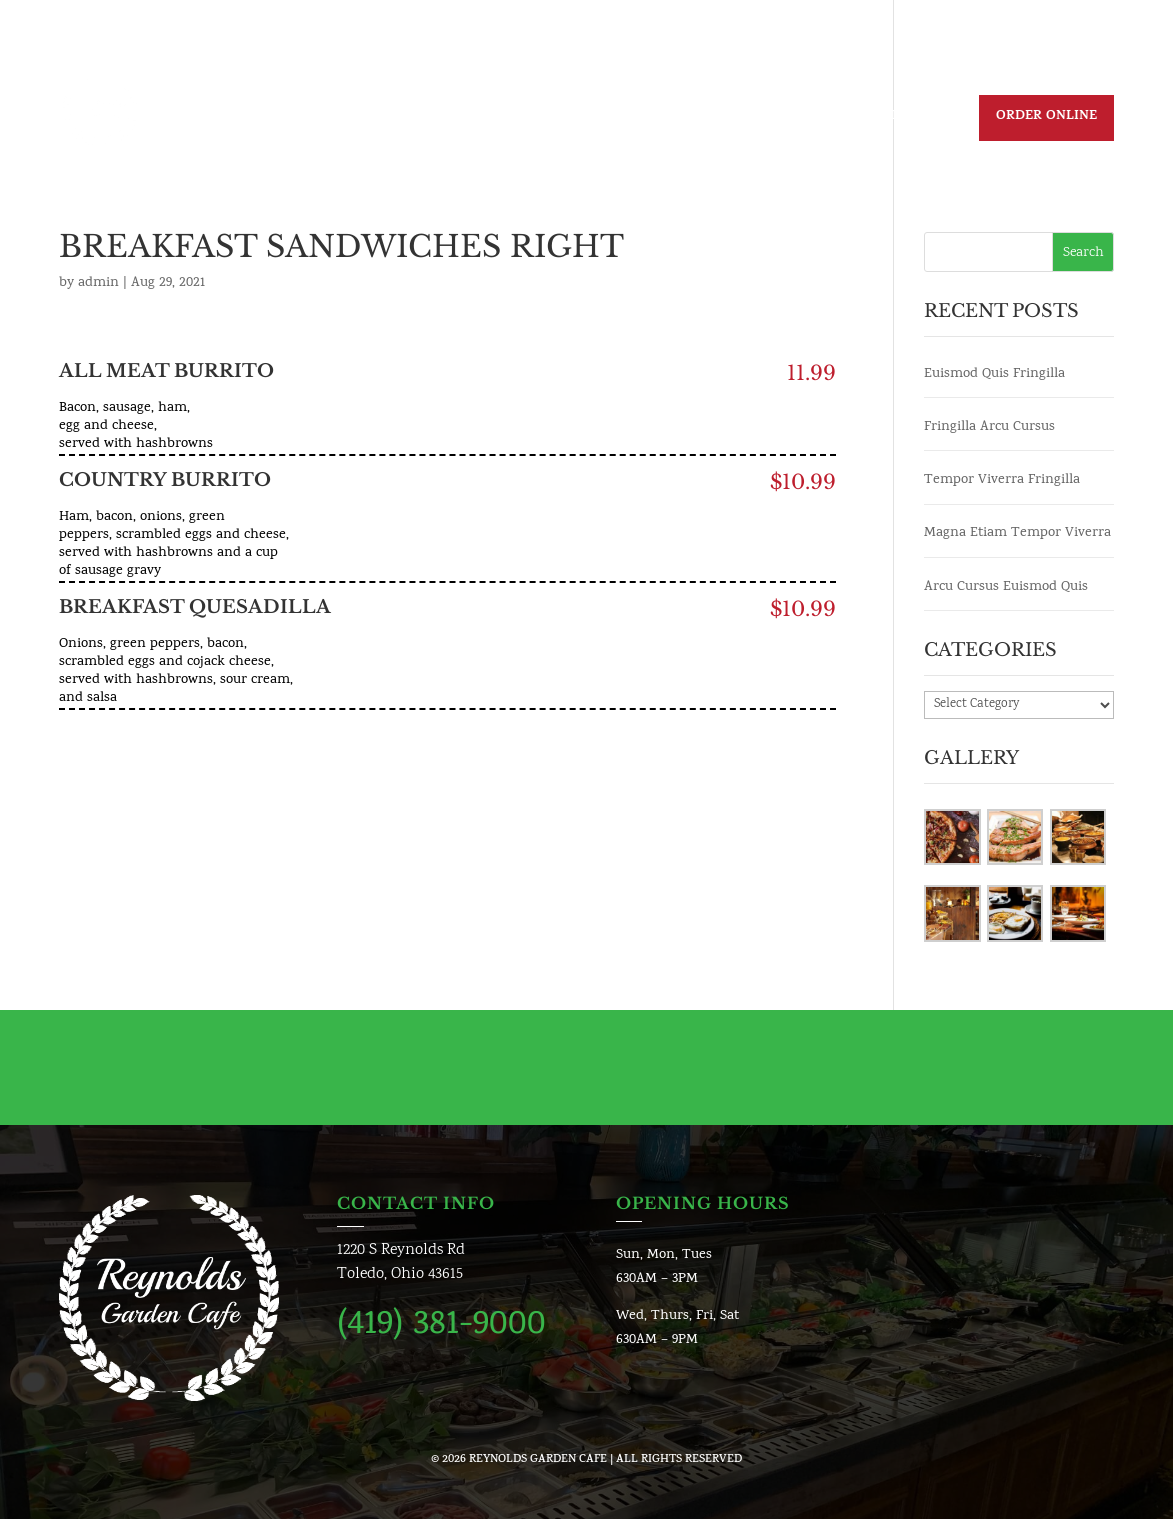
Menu (574, 119)
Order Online (1046, 117)
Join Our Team (672, 119)
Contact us (792, 119)
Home (377, 119)
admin (98, 283)
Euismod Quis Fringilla (994, 374)
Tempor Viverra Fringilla (1002, 480)
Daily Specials (476, 119)
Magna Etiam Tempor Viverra (1017, 533)
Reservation (906, 119)
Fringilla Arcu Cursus (989, 427)
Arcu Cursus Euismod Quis (1006, 587)
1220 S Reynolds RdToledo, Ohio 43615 (401, 1262)
